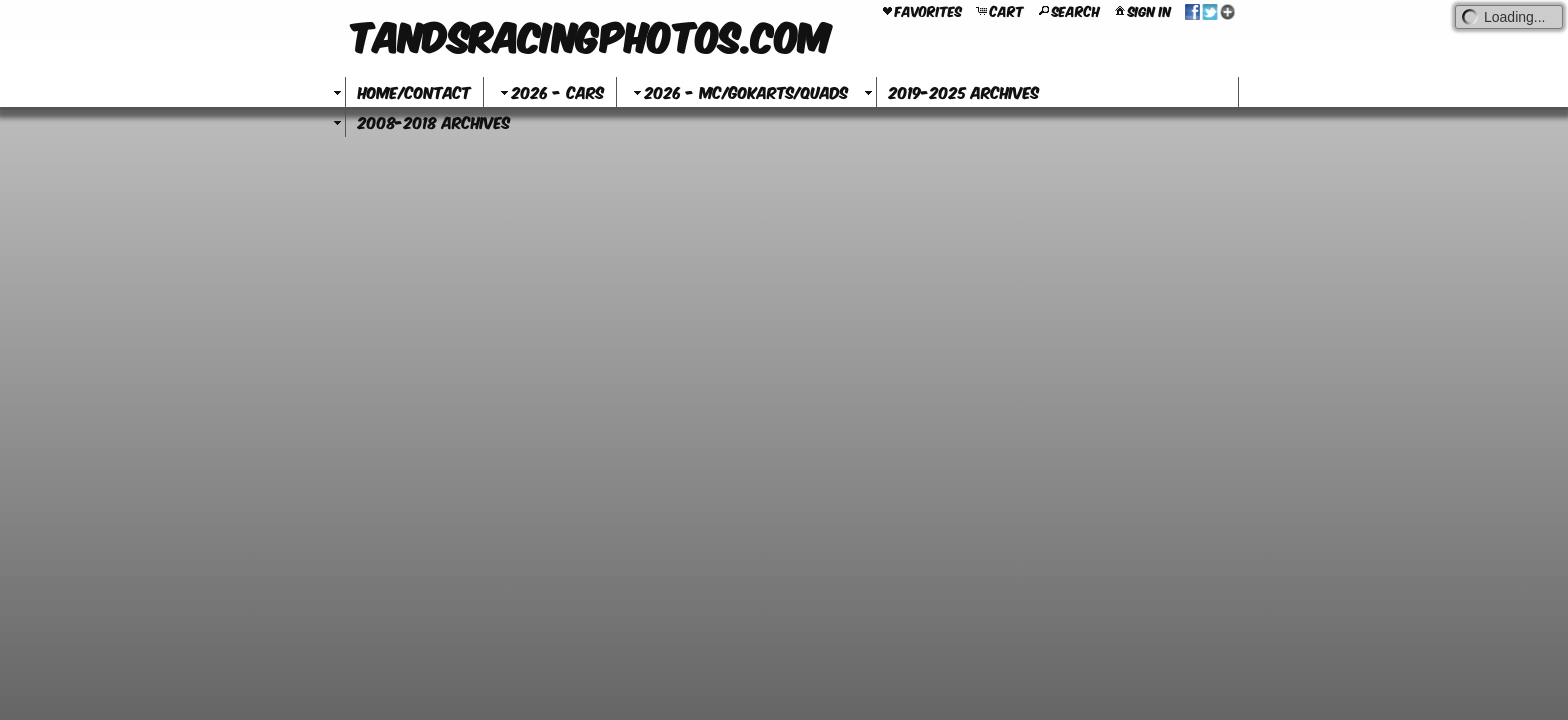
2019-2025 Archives (964, 91)
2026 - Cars (550, 91)
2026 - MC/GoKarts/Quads (738, 91)
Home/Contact (414, 91)
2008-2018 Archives (434, 121)
